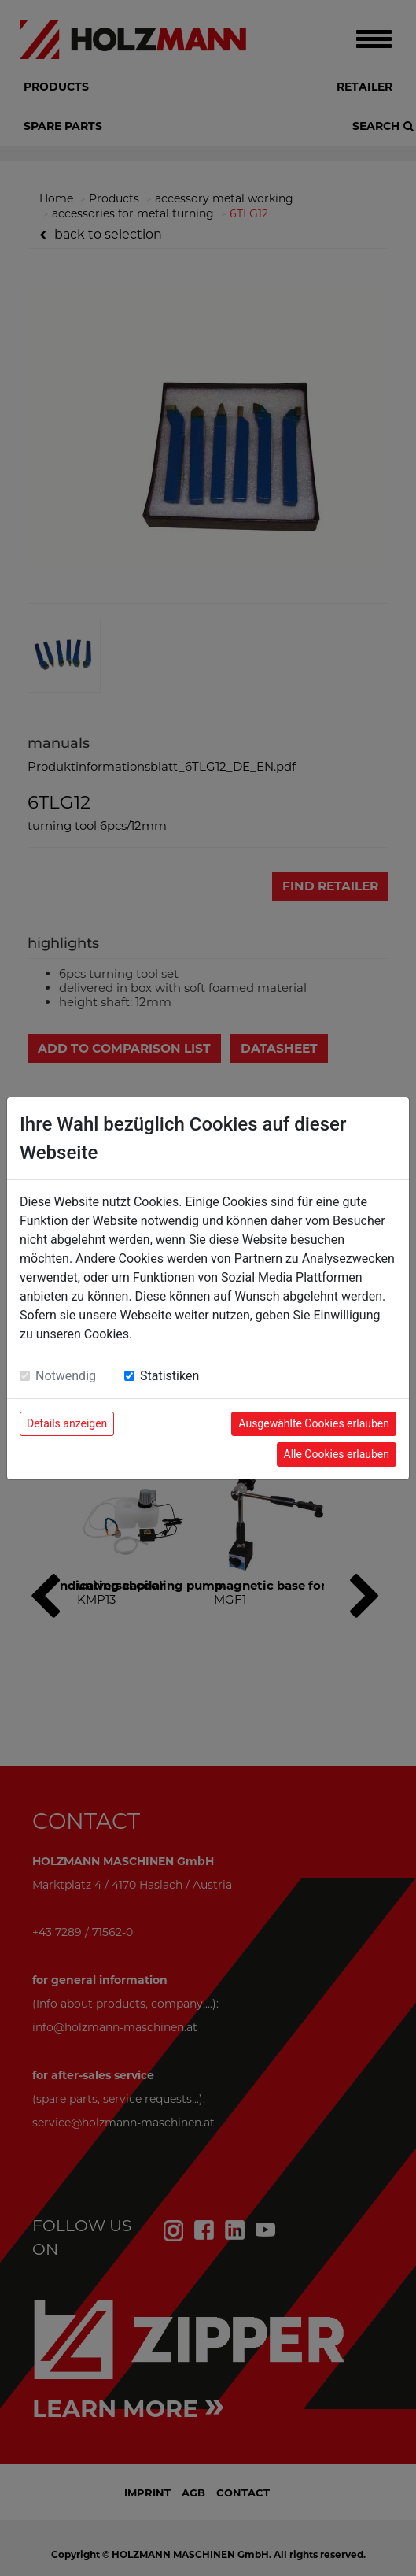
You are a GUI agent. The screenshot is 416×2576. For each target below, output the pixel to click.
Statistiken (169, 1375)
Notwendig (65, 1375)
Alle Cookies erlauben (336, 1454)
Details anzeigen (67, 1423)
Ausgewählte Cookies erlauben (313, 1423)
